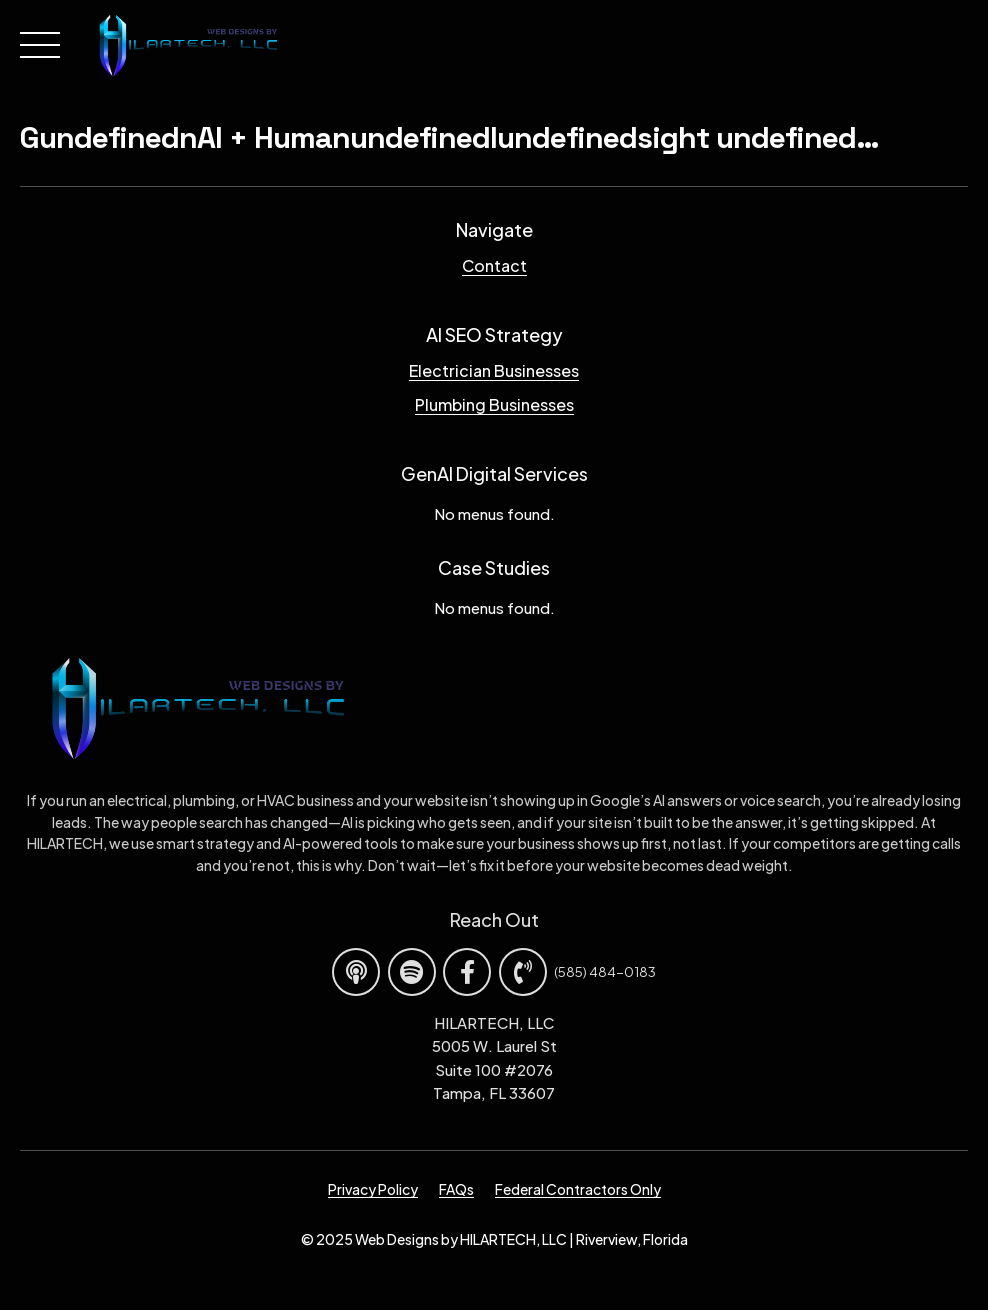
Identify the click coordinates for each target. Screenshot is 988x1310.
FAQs (456, 1189)
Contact (494, 265)
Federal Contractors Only (578, 1189)
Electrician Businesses (494, 370)
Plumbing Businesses (494, 404)
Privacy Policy (373, 1189)
